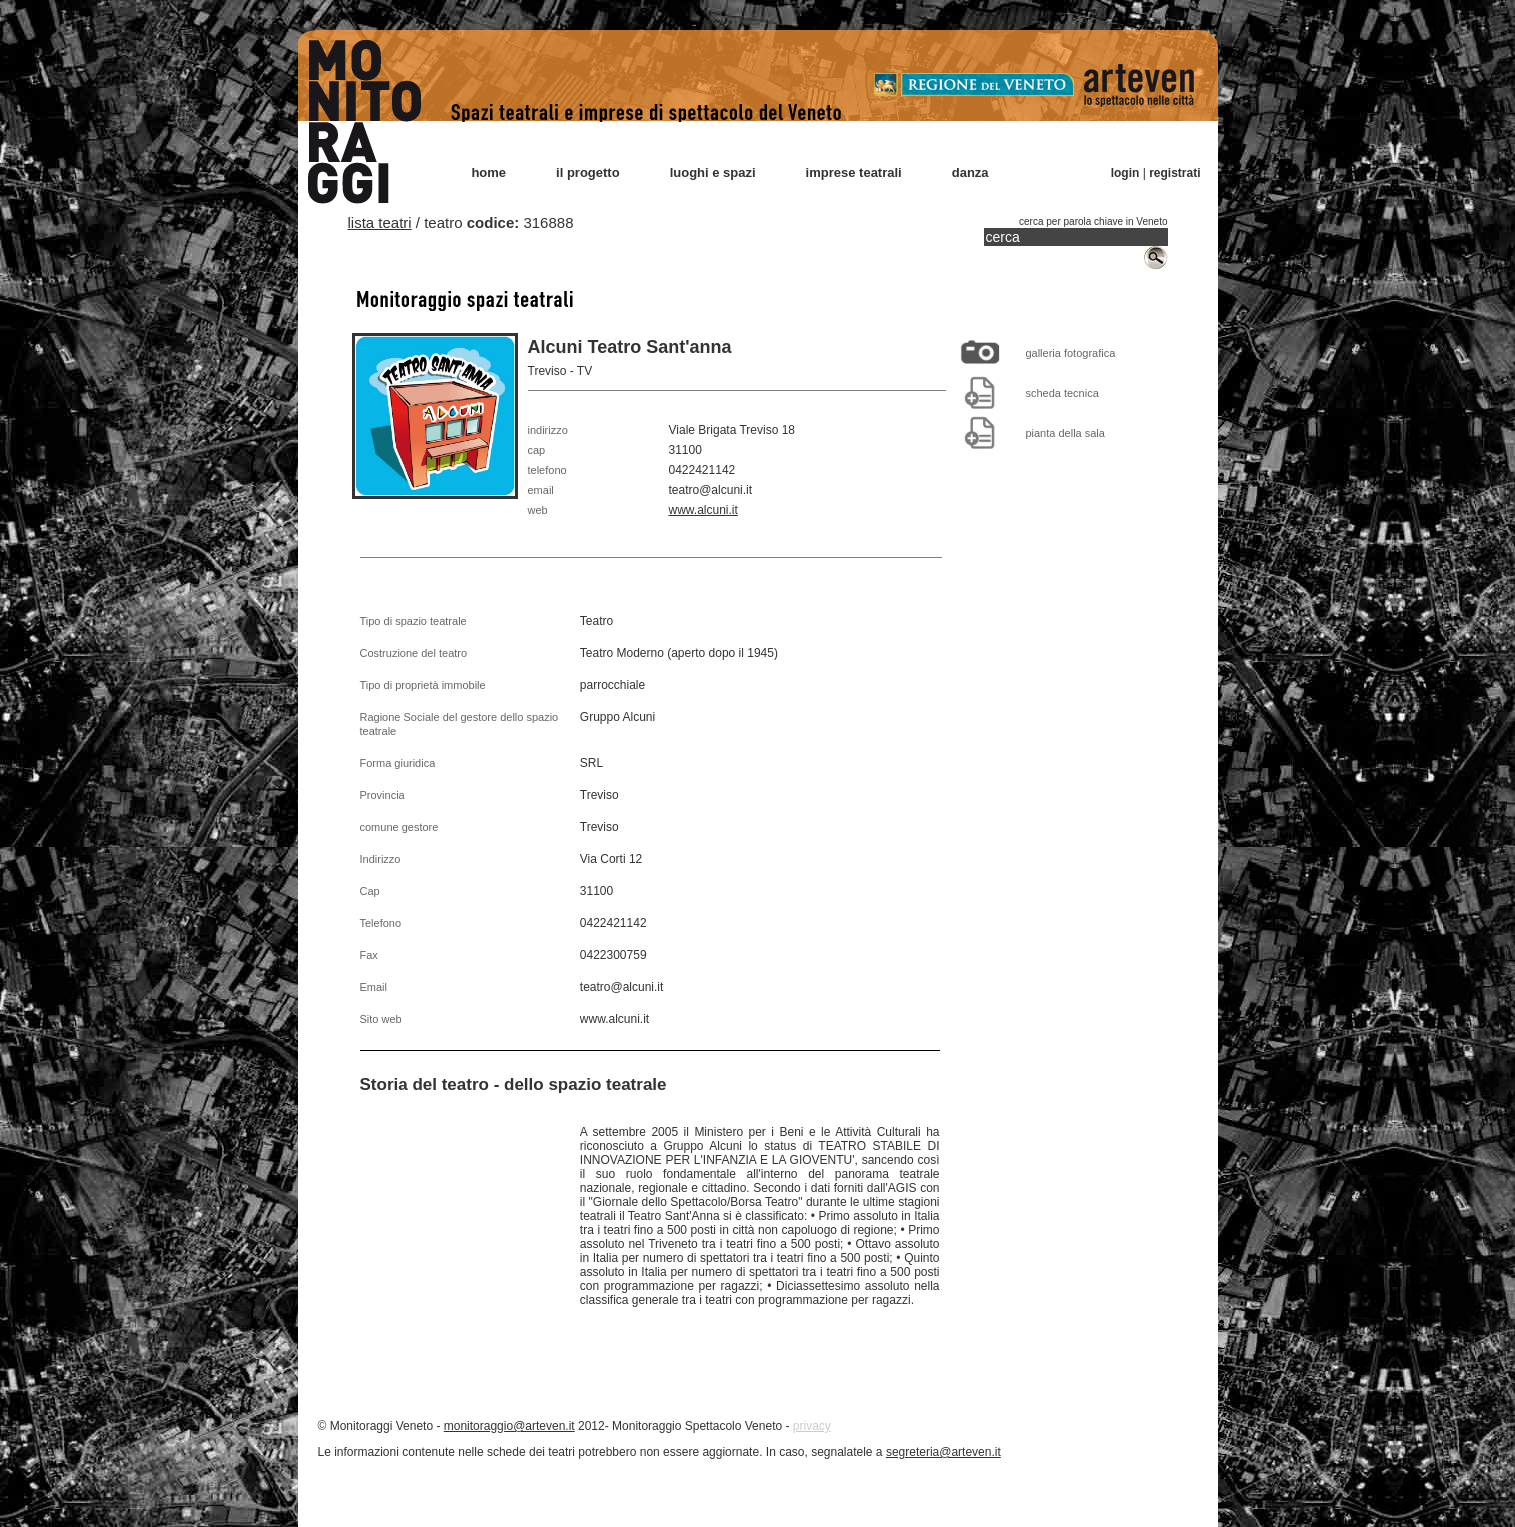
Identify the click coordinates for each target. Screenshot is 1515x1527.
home (488, 172)
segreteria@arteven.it (943, 1452)
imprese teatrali (854, 172)
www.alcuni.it (703, 510)
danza (970, 172)
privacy (812, 1426)
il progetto (588, 172)
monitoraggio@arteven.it (509, 1426)
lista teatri (380, 222)
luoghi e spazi (713, 172)
